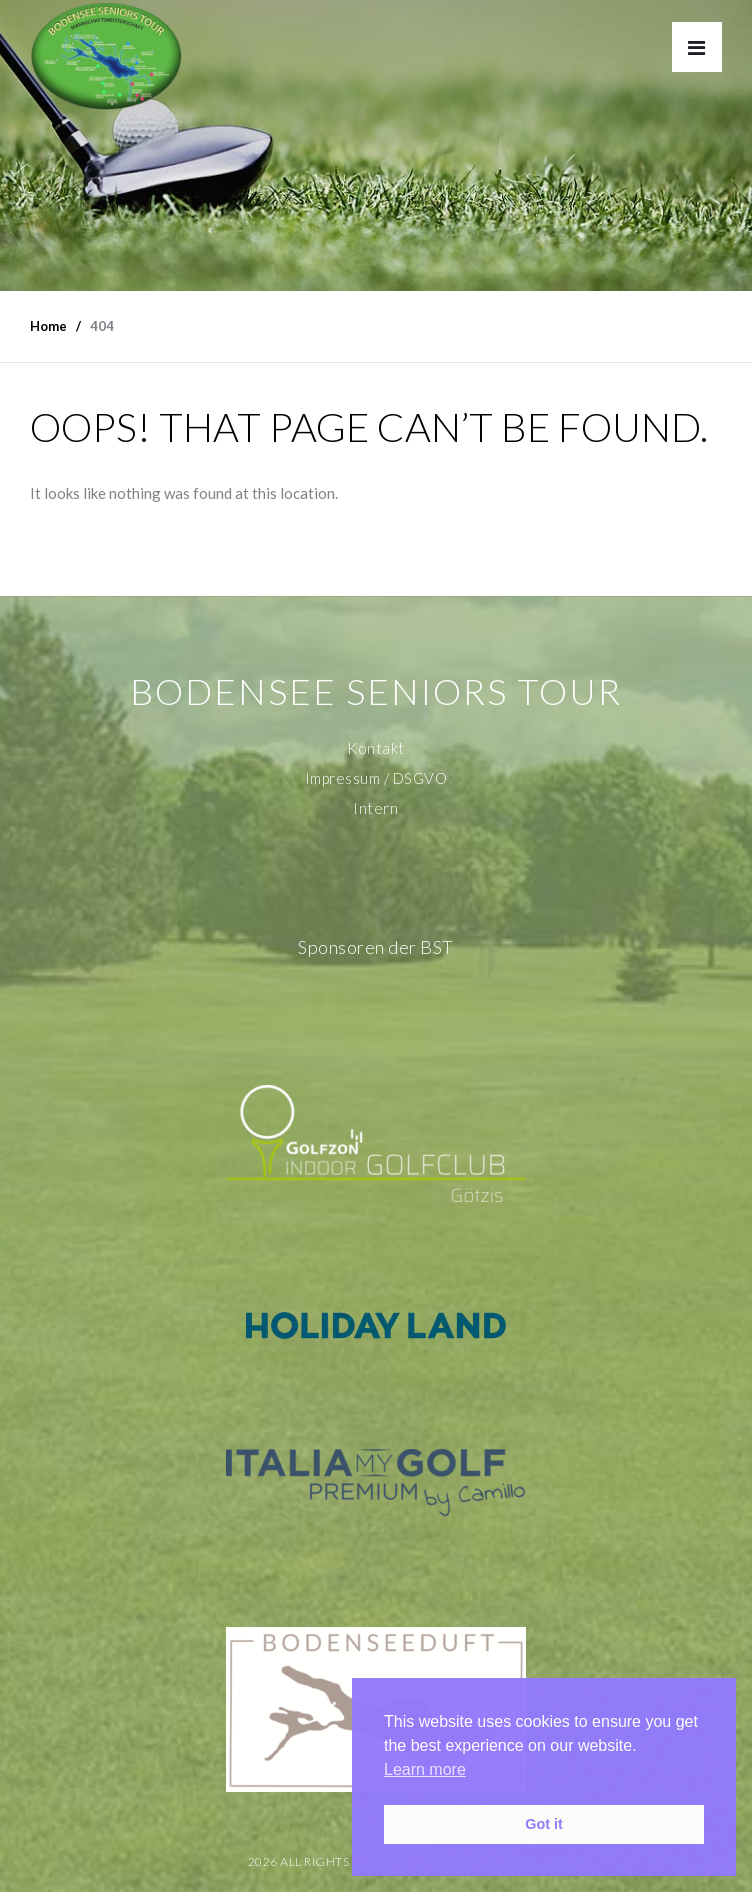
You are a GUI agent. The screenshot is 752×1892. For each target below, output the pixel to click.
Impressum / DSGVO (376, 778)
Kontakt (376, 748)
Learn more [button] (425, 1769)
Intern (375, 808)
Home (48, 326)
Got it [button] (544, 1824)
